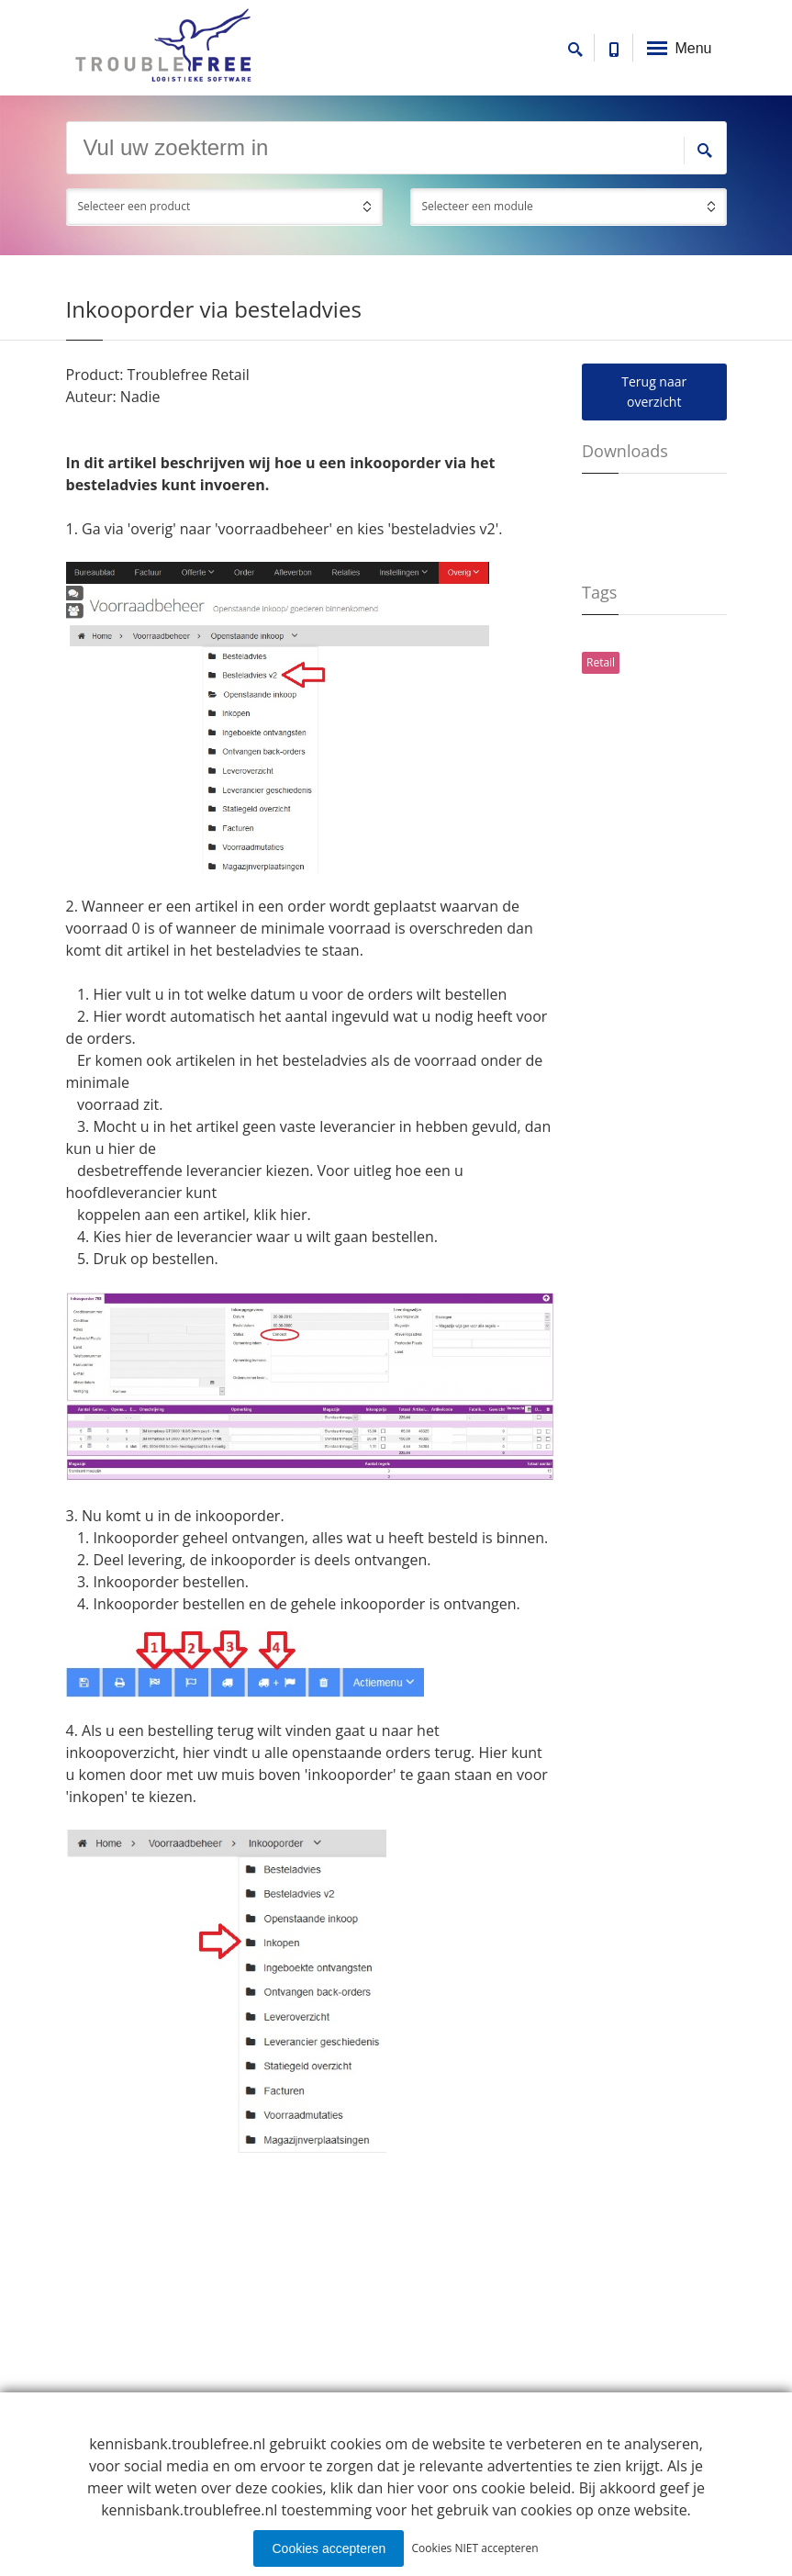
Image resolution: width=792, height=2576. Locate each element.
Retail (600, 662)
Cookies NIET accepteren (475, 2548)
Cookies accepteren (328, 2548)
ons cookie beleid (511, 2488)
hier (293, 1214)
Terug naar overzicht (653, 391)
